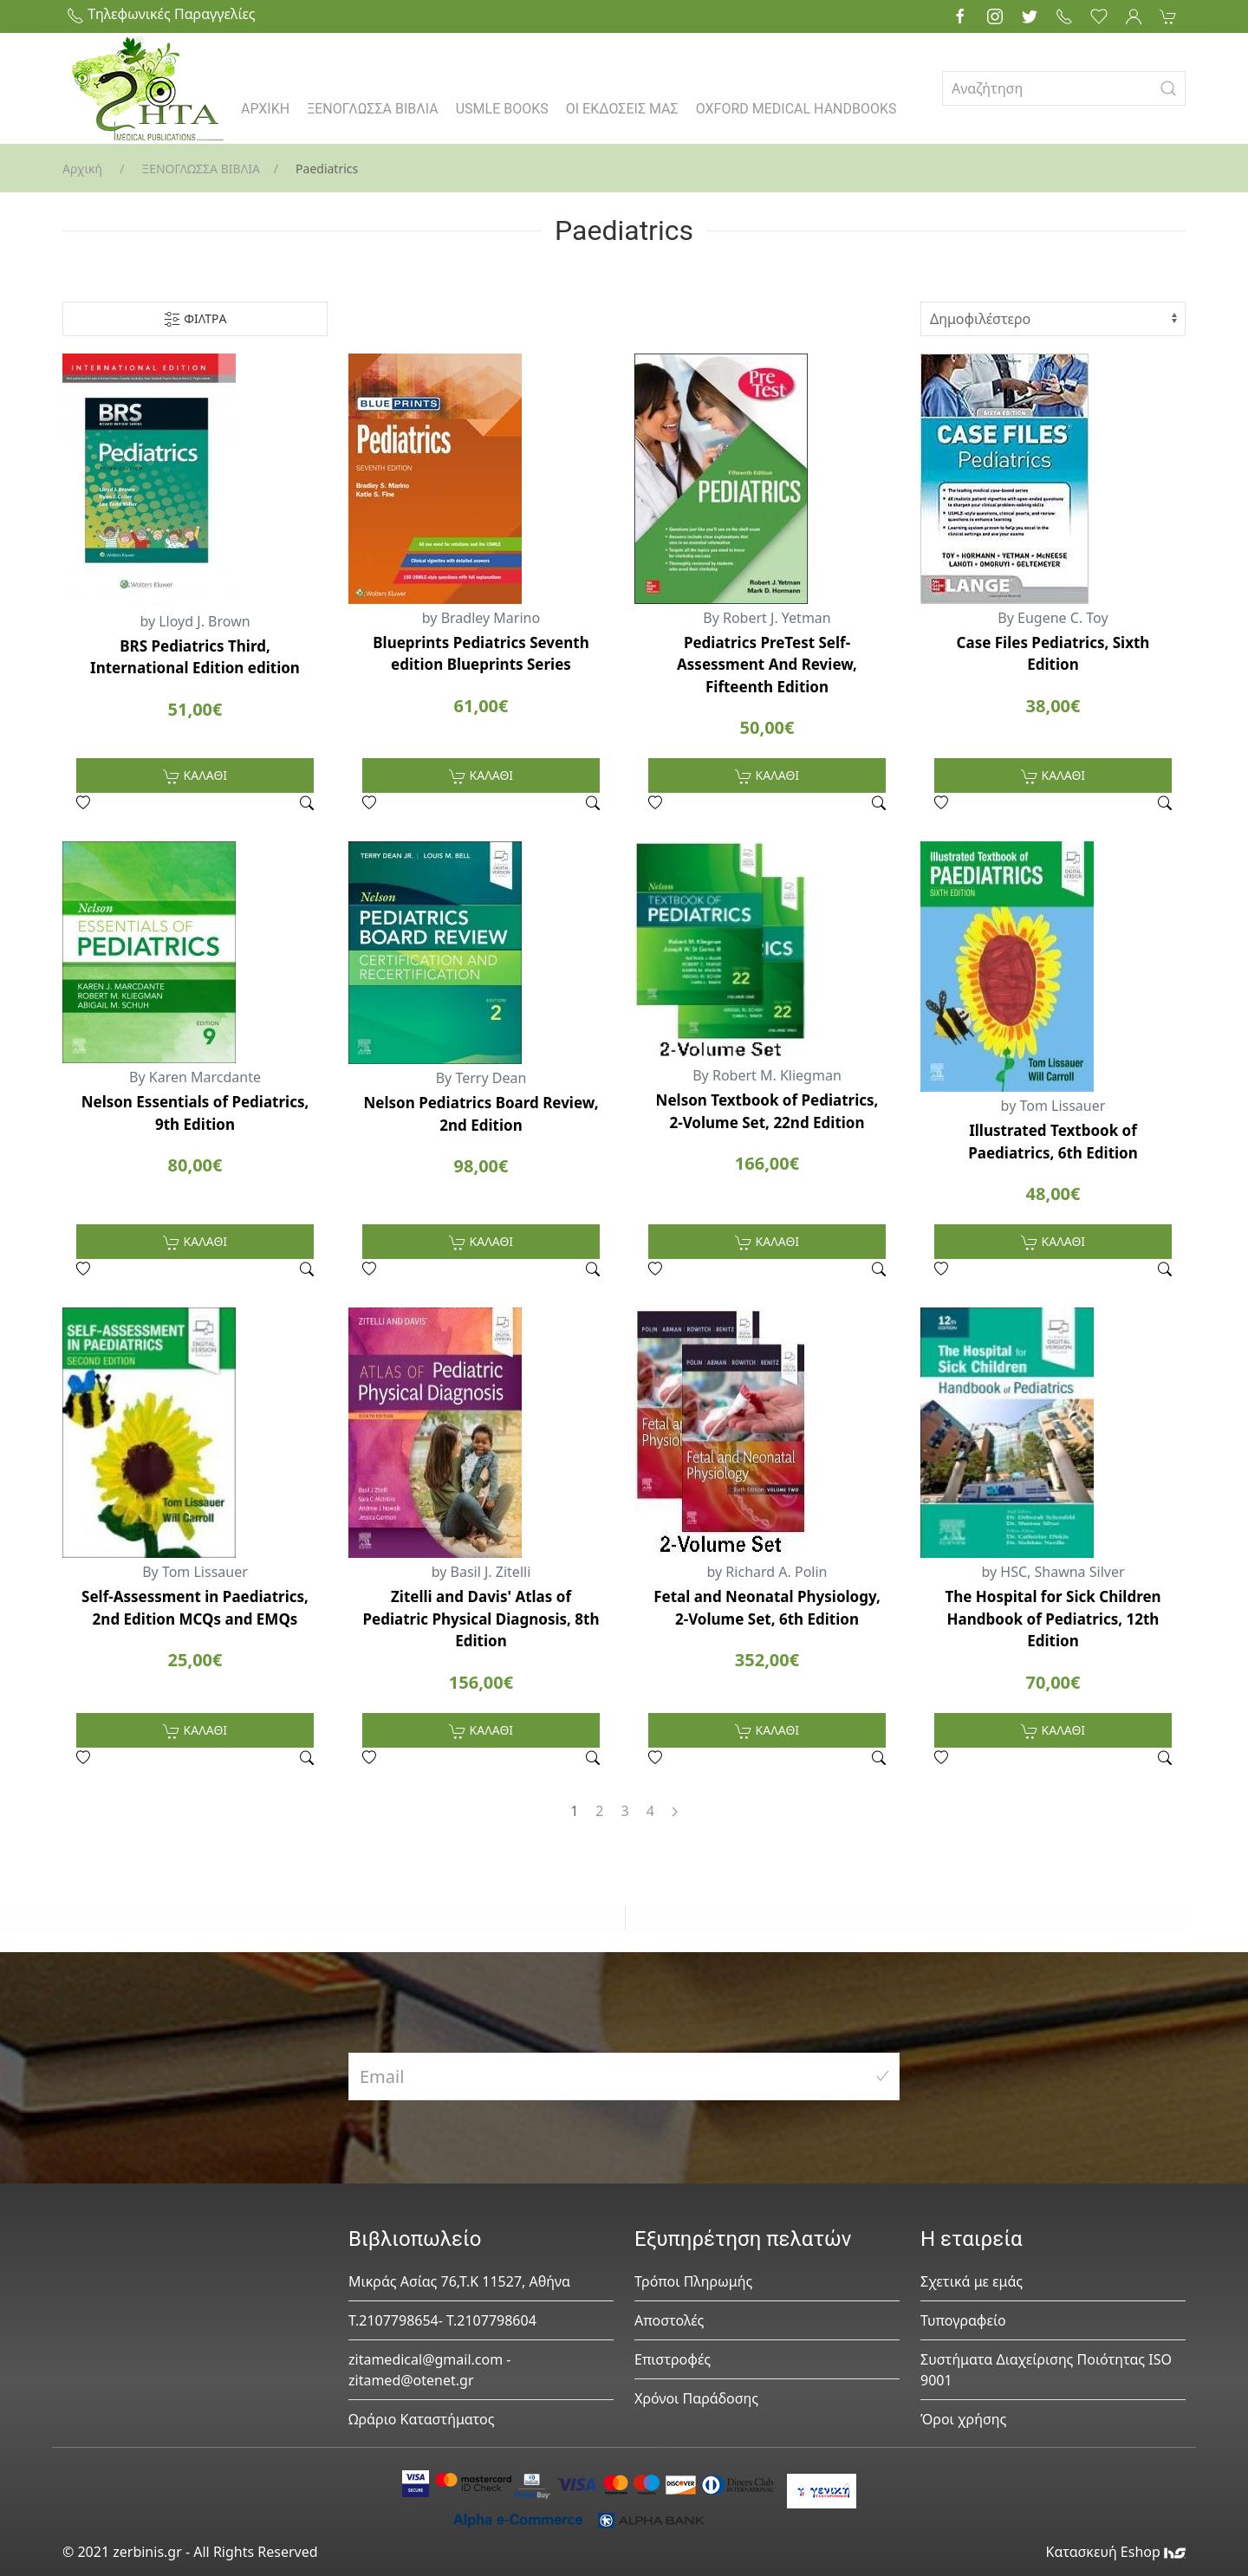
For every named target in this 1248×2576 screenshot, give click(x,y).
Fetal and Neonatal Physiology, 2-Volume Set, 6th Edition (767, 1607)
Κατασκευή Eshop (1115, 2551)
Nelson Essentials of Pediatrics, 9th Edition (195, 1113)
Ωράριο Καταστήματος (421, 2419)
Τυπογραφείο (963, 2320)
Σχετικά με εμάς (971, 2281)
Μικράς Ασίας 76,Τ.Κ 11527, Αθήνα (459, 2281)
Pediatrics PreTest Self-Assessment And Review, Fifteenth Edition (767, 665)
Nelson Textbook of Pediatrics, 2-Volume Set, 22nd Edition (767, 1111)
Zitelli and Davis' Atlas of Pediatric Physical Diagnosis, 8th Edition (480, 1618)
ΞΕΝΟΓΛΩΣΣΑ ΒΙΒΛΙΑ (373, 109)
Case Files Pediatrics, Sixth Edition (1053, 654)
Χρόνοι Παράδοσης (696, 2398)
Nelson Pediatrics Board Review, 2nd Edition (481, 1114)
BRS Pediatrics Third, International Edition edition (195, 657)
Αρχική (82, 168)
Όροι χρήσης (963, 2419)
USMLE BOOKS (502, 109)
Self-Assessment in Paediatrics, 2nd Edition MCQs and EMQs (195, 1607)
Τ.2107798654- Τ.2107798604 (442, 2320)
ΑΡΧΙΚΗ (265, 109)
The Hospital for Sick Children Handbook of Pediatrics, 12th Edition (1052, 1618)
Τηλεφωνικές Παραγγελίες (161, 13)
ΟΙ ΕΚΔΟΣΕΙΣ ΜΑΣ (622, 109)
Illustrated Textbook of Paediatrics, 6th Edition (1053, 1141)
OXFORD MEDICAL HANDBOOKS (796, 109)
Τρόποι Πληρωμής (693, 2281)
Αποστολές (669, 2320)
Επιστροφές (672, 2359)
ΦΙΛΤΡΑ (195, 319)
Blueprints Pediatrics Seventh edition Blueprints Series (480, 654)
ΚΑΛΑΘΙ (195, 776)
